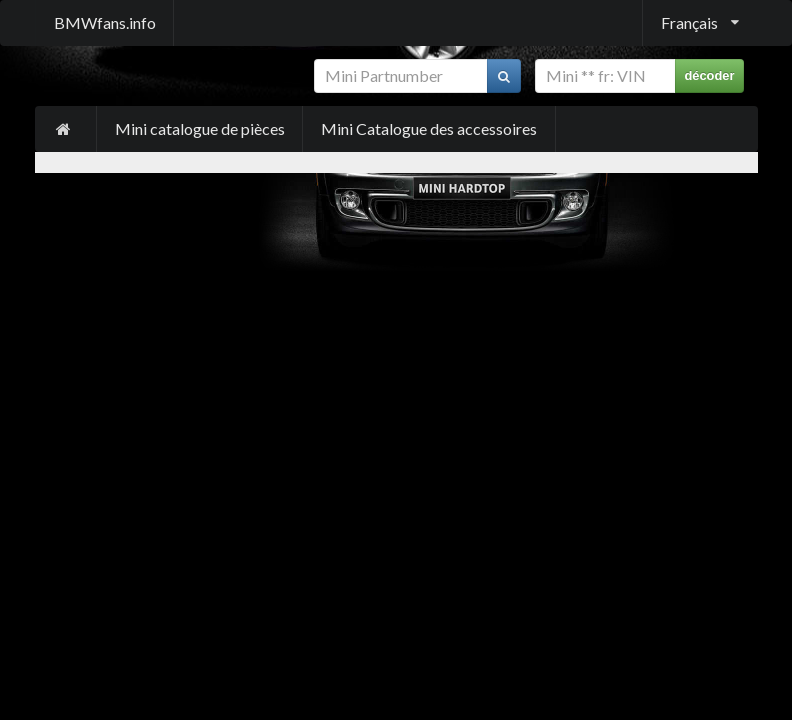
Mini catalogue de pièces (200, 128)
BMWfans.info (105, 22)
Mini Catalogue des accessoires (429, 128)
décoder (709, 75)
